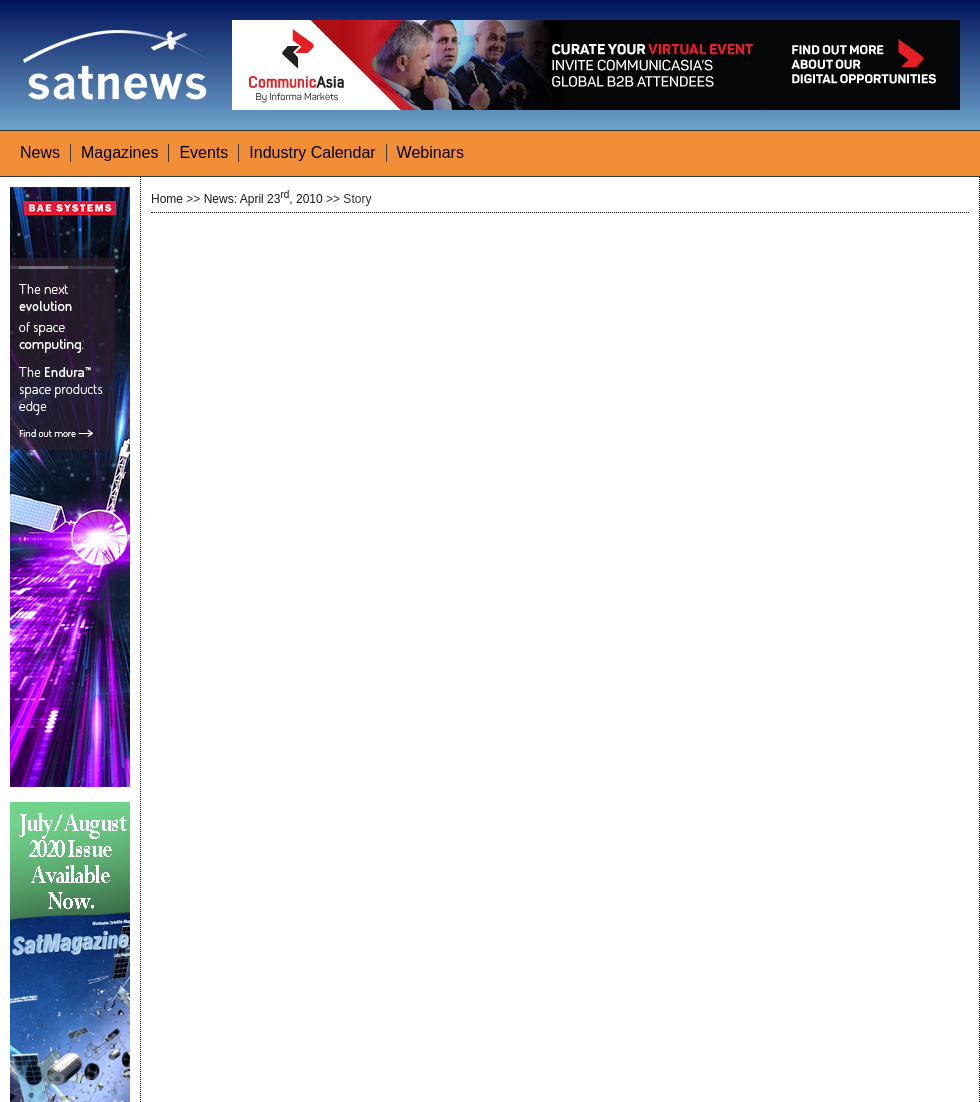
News (40, 152)
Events (203, 152)
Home (167, 199)
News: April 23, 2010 (263, 199)
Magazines (119, 152)
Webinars (430, 152)
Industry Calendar (312, 152)
